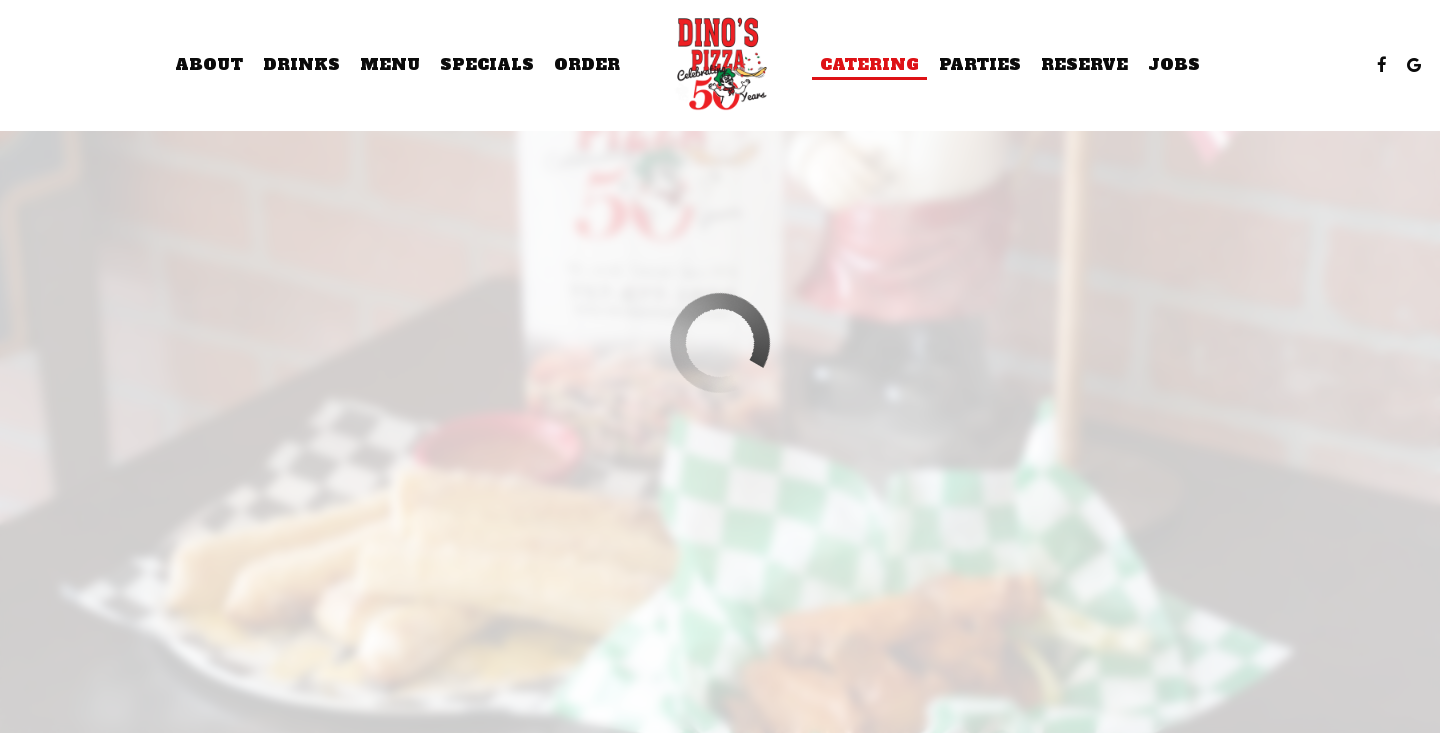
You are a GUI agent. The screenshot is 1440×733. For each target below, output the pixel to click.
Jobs (1174, 65)
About (209, 65)
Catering (869, 65)
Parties (980, 65)
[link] (720, 65)
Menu (390, 65)
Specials (487, 65)
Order (587, 65)
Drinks (301, 65)
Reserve (1084, 65)
